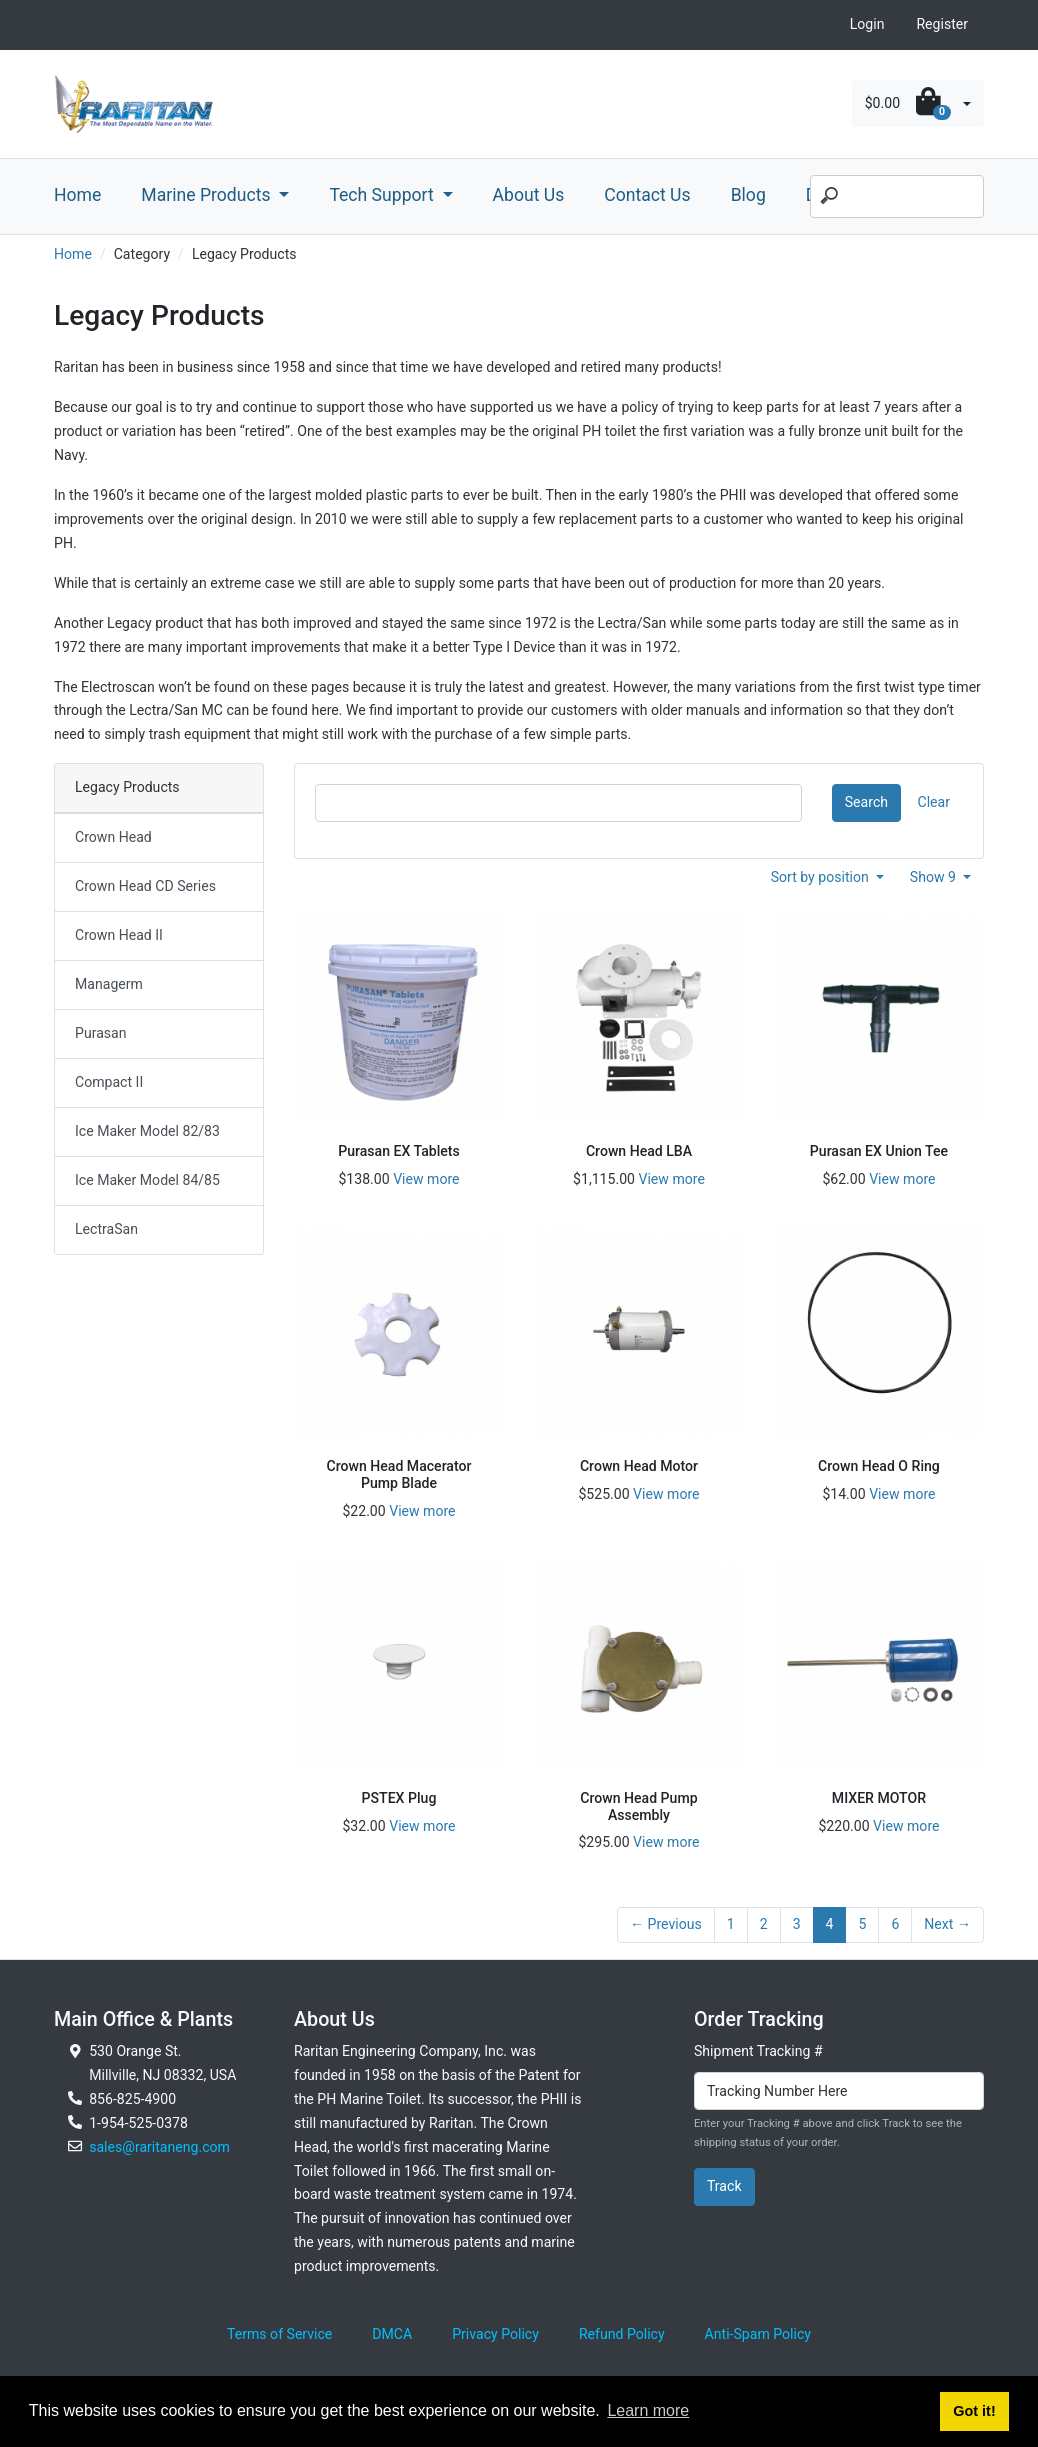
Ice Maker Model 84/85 (147, 1180)
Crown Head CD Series (145, 886)
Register (942, 24)
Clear (934, 802)
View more (426, 1179)
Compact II (109, 1082)
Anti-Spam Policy (758, 2334)
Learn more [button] (648, 2410)
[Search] (897, 197)
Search (866, 802)
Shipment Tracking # (758, 2051)
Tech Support (383, 195)
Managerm (109, 984)
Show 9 (935, 877)
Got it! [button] (974, 2411)
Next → (947, 1924)
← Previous (666, 1924)
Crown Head (113, 837)
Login (867, 24)
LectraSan (106, 1229)
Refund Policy (622, 2334)
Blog (748, 195)
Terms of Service (279, 2334)
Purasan (101, 1033)
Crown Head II (119, 935)
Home (77, 195)
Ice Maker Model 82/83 (147, 1131)
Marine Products (208, 195)
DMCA (392, 2334)
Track (724, 2186)
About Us (529, 195)
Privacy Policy (495, 2334)
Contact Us (647, 195)
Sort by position (822, 877)
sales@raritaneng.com (159, 2147)
